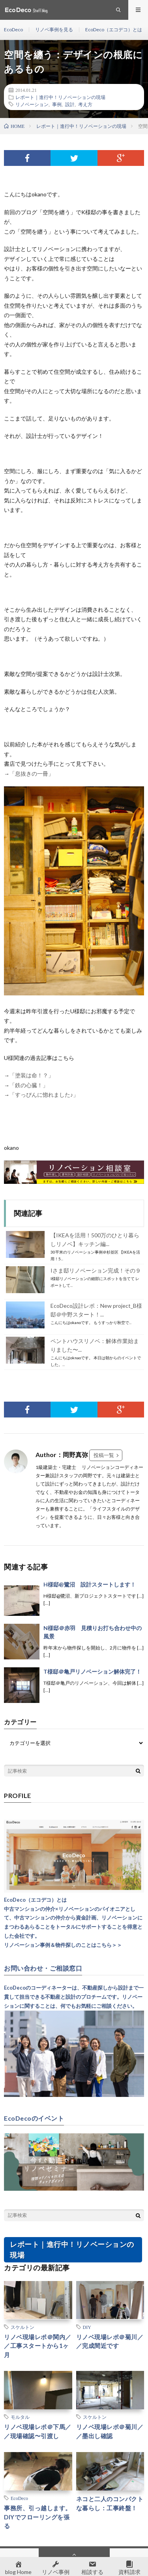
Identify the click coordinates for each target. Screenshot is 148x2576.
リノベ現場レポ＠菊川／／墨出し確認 (110, 2431)
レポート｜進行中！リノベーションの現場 (60, 97)
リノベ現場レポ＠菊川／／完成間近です (110, 2341)
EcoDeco (13, 29)
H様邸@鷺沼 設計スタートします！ (89, 1584)
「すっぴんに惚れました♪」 (44, 1094)
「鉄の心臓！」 (28, 1085)
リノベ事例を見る (54, 29)
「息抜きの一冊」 (31, 773)
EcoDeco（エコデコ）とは (113, 29)
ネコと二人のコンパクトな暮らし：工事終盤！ (110, 2503)
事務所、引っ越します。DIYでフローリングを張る (37, 2516)
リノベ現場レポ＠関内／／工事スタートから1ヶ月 (37, 2345)
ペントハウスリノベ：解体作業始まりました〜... (95, 1345)
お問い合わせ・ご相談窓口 (43, 1968)
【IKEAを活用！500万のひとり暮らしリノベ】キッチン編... (95, 1239)
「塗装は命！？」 (31, 1075)
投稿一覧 (104, 1455)
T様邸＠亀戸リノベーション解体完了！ (92, 1671)
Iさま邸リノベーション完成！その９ (96, 1270)
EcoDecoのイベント (34, 2118)
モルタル (20, 2416)
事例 (57, 104)
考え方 (85, 104)
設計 (70, 104)
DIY (87, 2327)
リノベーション (32, 104)
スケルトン (22, 2327)
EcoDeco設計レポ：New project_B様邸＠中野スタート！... (96, 1310)
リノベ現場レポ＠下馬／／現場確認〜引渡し (37, 2431)
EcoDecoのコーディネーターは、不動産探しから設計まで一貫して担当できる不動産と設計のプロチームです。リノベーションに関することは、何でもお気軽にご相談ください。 (74, 1996)
